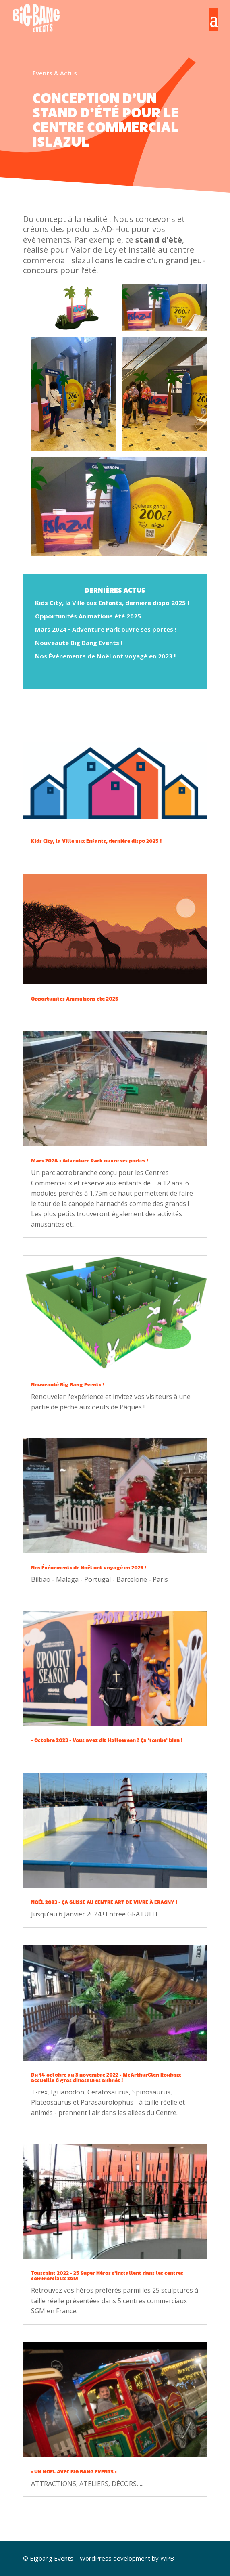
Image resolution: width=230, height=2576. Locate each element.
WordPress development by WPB (127, 2558)
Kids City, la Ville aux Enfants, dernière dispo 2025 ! (112, 603)
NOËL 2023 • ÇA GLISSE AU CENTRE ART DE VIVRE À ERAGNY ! (104, 1902)
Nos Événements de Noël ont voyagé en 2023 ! (105, 656)
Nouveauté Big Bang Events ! (78, 643)
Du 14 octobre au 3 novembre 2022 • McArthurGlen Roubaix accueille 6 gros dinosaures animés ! (106, 2077)
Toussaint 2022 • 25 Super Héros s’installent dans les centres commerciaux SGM (107, 2275)
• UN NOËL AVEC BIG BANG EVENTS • (74, 2472)
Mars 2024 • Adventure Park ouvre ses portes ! (105, 629)
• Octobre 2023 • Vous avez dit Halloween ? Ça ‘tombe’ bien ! (107, 1740)
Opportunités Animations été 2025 (88, 616)
